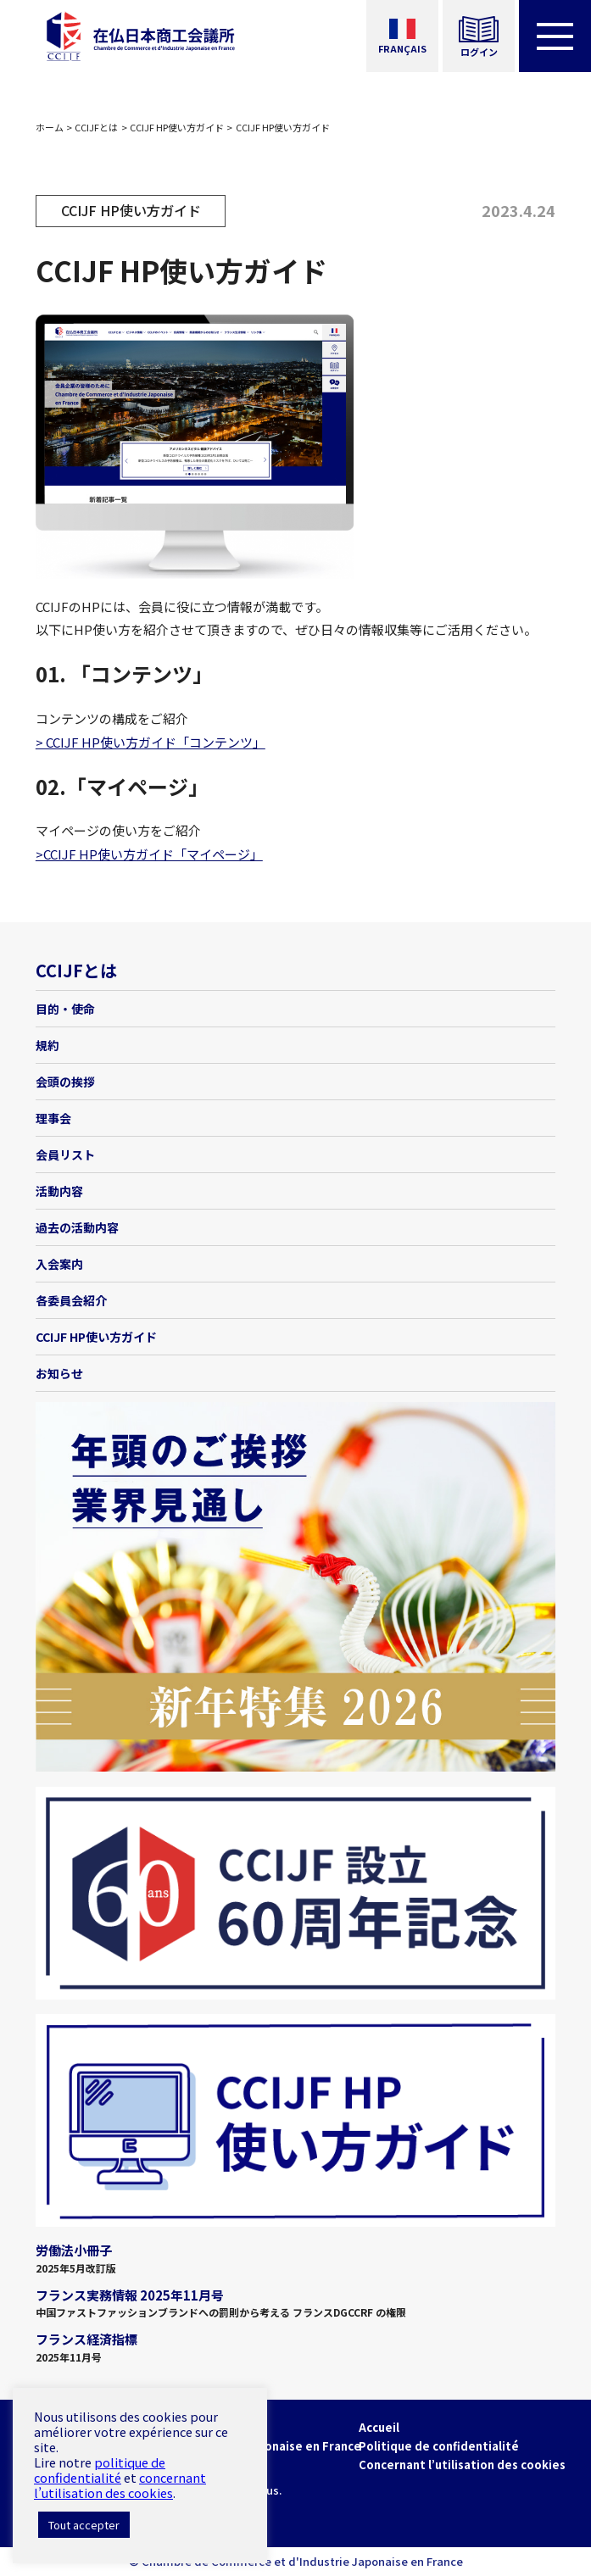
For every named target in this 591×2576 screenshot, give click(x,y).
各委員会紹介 (71, 1300)
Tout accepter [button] (84, 2525)
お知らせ (59, 1373)
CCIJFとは (96, 127)
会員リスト (65, 1154)
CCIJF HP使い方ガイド (177, 127)
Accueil (379, 2427)
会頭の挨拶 (65, 1081)
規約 (47, 1045)
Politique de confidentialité (439, 2446)
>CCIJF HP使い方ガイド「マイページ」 (149, 854)
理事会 (53, 1118)
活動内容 (59, 1190)
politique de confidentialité (99, 2469)
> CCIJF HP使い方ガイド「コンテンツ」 (150, 742)
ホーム (50, 127)
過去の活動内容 (77, 1227)
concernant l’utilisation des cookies (120, 2484)
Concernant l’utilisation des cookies (462, 2464)
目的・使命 (65, 1008)
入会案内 (59, 1263)
